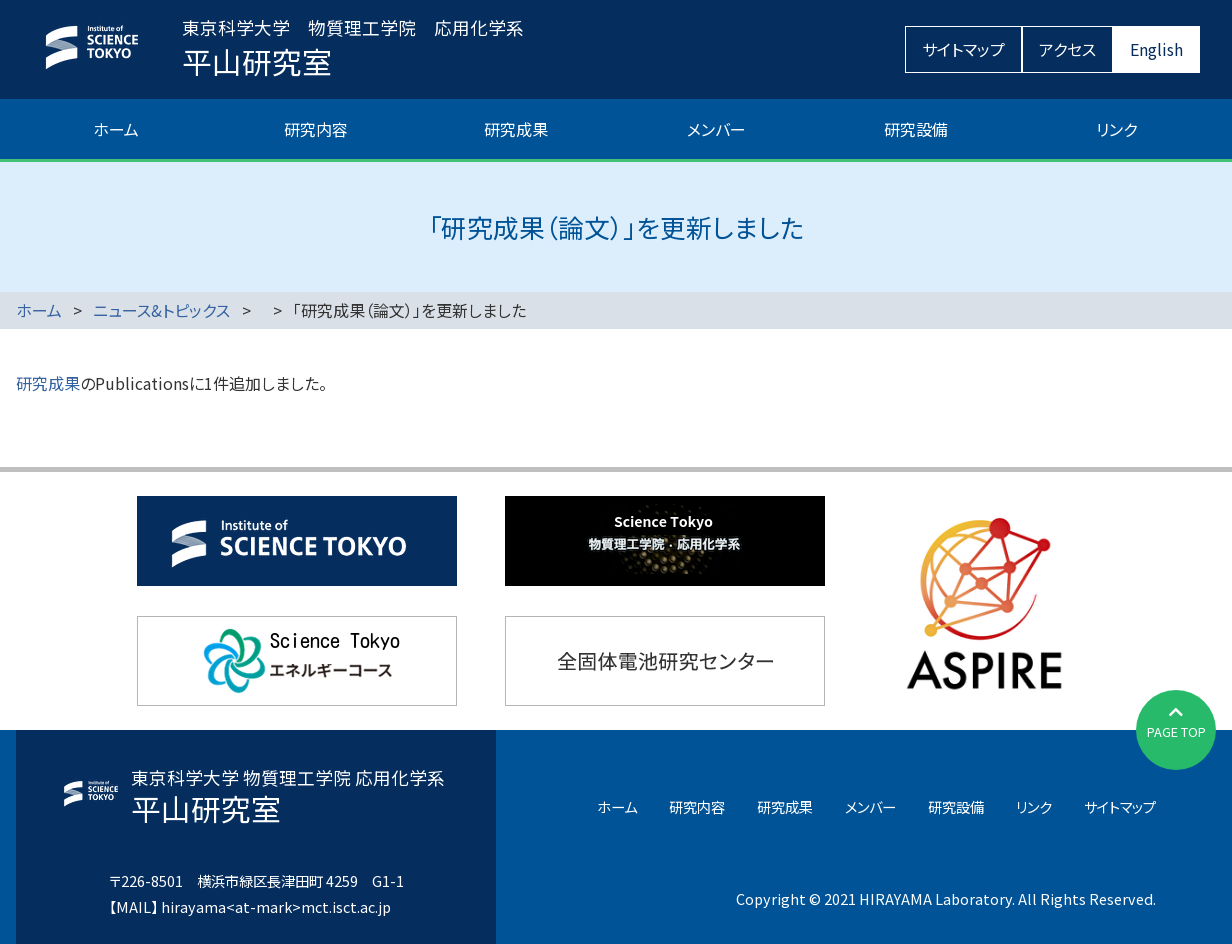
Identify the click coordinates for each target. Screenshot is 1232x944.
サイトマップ (963, 49)
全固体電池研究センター (665, 661)
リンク (1116, 129)
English (1156, 49)
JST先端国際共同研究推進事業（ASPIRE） (984, 601)
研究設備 (916, 129)
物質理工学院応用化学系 (665, 541)
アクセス (1067, 49)
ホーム (116, 129)
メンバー (716, 129)
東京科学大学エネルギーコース (297, 661)
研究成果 (516, 129)
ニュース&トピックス (161, 310)
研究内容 (316, 129)
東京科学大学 (297, 541)
